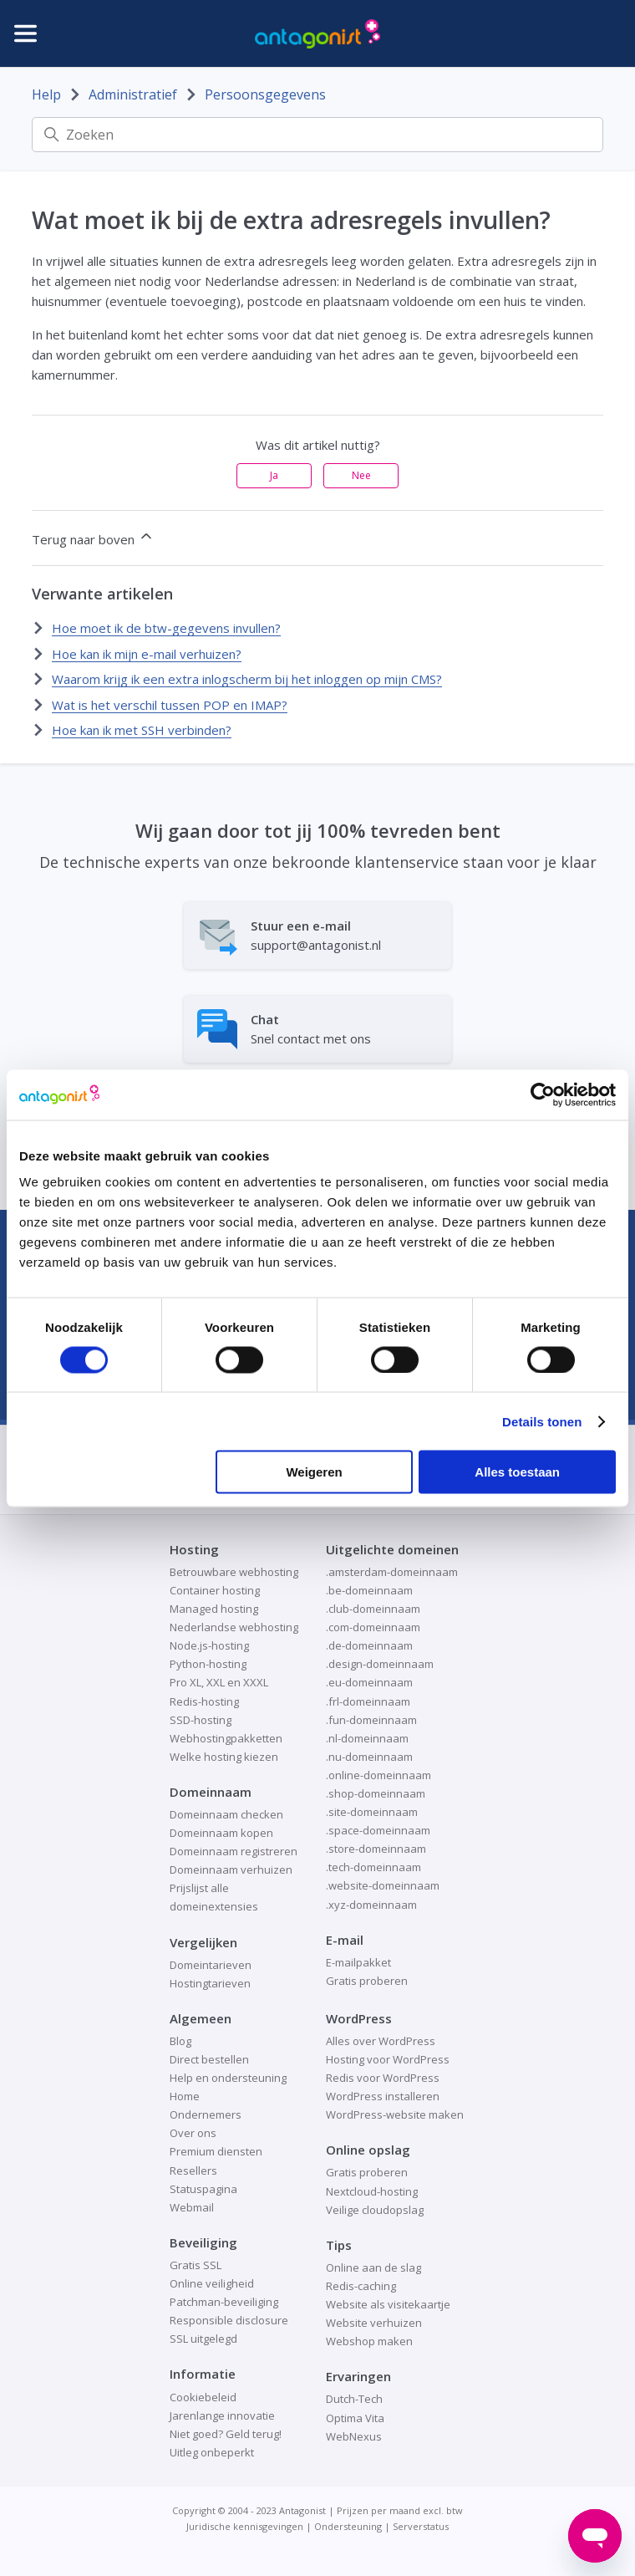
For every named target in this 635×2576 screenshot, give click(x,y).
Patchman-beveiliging (224, 2301)
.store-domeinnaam (376, 1848)
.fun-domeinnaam (371, 1719)
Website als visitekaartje (388, 2304)
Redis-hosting (204, 1701)
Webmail (192, 2207)
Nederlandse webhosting (234, 1627)
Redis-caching (361, 2285)
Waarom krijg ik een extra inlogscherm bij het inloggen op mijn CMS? (247, 679)
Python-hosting (208, 1663)
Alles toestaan (517, 1472)
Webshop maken (369, 2341)
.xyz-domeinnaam (371, 1904)
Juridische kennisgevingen (244, 2526)
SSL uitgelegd (203, 2338)
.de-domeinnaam (369, 1645)
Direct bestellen (209, 2059)
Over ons (193, 2132)
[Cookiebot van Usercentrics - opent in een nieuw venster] (543, 1094)
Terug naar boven (93, 538)
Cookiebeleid (203, 2397)
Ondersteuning (348, 2526)
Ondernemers (205, 2114)
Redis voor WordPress (382, 2077)
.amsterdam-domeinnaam (392, 1571)
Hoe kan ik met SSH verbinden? (141, 730)
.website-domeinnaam (382, 1885)
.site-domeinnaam (372, 1811)
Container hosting (215, 1590)
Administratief (133, 94)
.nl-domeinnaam (367, 1738)
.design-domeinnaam (380, 1663)
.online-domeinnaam (378, 1775)
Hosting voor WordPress (388, 2059)
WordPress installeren (382, 2096)
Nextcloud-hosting (372, 2191)
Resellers (193, 2170)
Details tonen (542, 1421)
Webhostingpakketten (226, 1738)
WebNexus (354, 2436)
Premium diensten (216, 2151)
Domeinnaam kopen (221, 1832)
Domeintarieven (210, 1964)
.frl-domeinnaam (368, 1701)
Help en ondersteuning (228, 2077)
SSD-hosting (200, 1719)
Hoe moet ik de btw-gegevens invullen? (166, 628)
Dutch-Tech (354, 2398)
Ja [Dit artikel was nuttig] (274, 475)
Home (185, 2096)
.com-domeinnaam (373, 1627)
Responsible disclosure (229, 2320)
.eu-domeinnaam (369, 1682)
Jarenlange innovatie (222, 2415)
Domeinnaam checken (226, 1814)
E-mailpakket (358, 1962)
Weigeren (314, 1472)
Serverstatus (421, 2526)
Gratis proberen (367, 1980)
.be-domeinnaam (369, 1590)
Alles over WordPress (380, 2040)
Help (46, 94)
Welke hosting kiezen (224, 1756)
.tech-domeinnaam (373, 1867)
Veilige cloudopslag (375, 2209)
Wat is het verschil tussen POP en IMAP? (169, 704)
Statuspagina (203, 2188)
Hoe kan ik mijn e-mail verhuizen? (146, 653)
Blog (180, 2040)
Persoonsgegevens (265, 94)
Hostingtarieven (210, 1983)
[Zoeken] (317, 134)
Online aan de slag (373, 2267)
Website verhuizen (374, 2322)
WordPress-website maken (395, 2114)
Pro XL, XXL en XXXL (219, 1682)
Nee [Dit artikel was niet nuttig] (361, 475)
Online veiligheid (212, 2283)
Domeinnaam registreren (233, 1851)
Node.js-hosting (209, 1645)
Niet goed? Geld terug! (226, 2433)
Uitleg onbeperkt (212, 2452)
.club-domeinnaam (373, 1608)
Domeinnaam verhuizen (231, 1869)
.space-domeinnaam (378, 1830)
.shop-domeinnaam (375, 1793)
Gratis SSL (195, 2264)
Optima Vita (355, 2418)
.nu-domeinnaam (369, 1756)
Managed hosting (214, 1608)
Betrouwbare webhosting (234, 1571)
